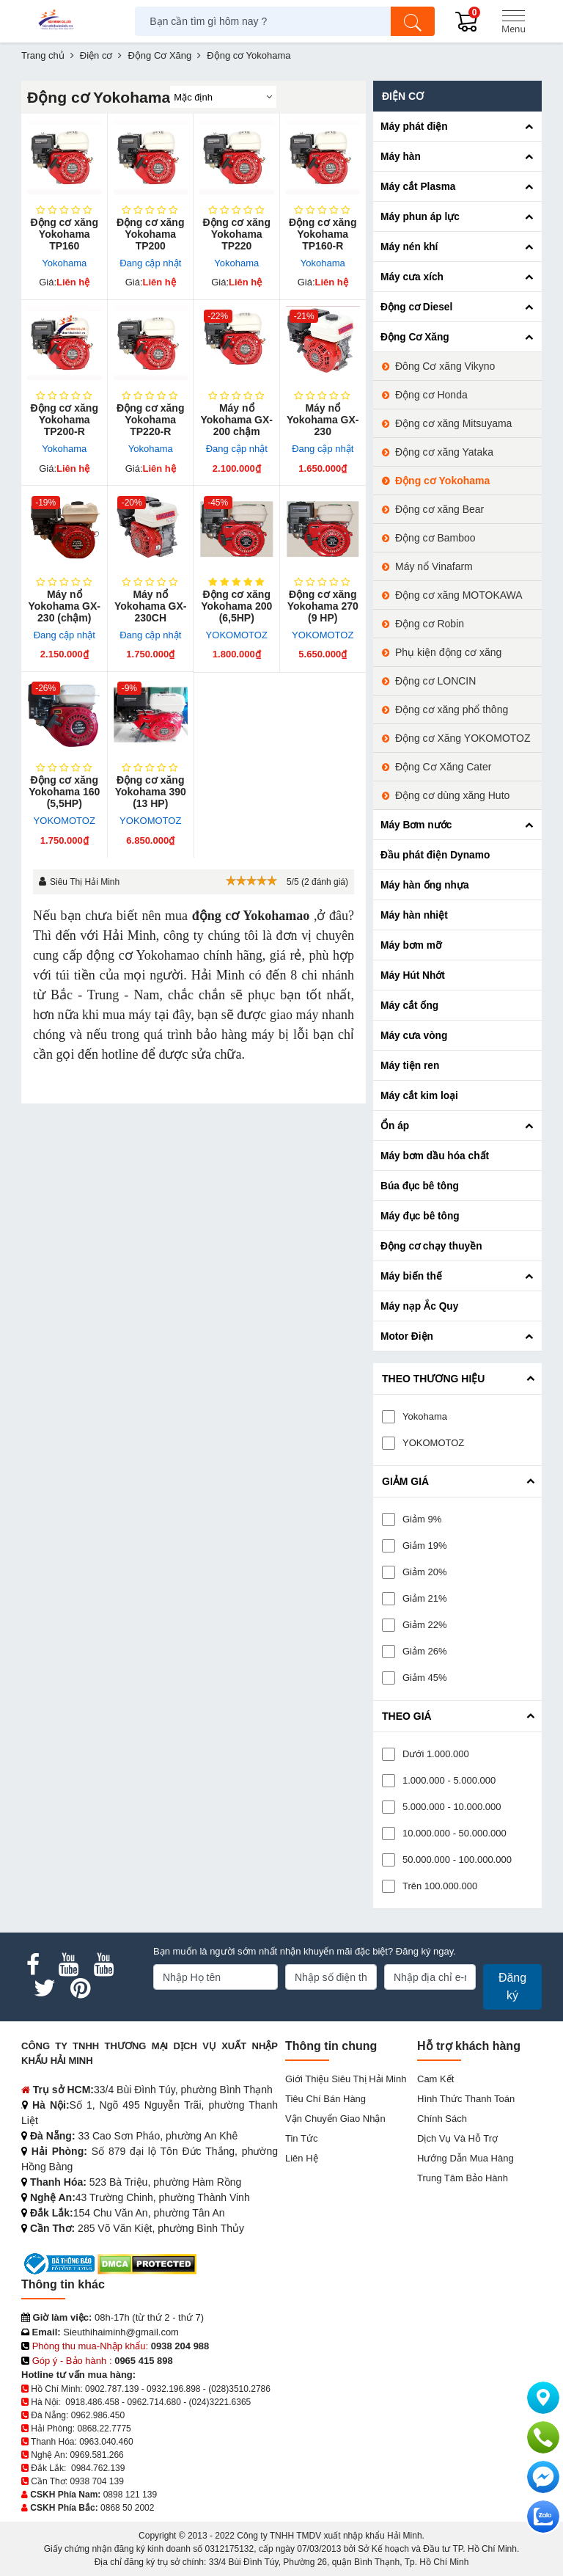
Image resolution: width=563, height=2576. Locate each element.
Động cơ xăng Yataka (444, 452)
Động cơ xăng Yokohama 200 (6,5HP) (236, 606)
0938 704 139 (96, 2481)
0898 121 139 (130, 2494)
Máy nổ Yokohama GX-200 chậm (236, 419)
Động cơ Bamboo (435, 538)
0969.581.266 (96, 2455)
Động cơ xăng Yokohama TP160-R (322, 234)
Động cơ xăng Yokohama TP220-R (150, 419)
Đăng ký (512, 1986)
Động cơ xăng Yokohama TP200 (150, 234)
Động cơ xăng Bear (439, 509)
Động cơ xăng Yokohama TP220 (237, 234)
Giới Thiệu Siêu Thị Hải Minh (345, 2078)
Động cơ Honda (431, 395)
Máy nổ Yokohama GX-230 (323, 419)
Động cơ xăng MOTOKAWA (459, 595)
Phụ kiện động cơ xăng (448, 652)
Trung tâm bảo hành (462, 2177)
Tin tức (301, 2138)
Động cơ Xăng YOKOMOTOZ (463, 738)
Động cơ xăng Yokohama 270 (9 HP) (322, 606)
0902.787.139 (112, 2389)
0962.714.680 (153, 2402)
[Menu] (513, 21)
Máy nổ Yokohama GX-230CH (150, 606)
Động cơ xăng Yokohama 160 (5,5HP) (64, 791)
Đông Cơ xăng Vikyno (445, 366)
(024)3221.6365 (220, 2402)
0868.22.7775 (103, 2428)
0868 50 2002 (127, 2508)
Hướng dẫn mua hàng (465, 2158)
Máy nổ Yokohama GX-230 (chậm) (64, 606)
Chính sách (442, 2118)
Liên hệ (301, 2158)
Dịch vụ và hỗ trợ (457, 2138)
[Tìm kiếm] (413, 21)
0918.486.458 (92, 2402)
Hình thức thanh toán (466, 2098)
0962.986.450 (98, 2415)
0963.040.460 (106, 2442)
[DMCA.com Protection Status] (146, 2263)
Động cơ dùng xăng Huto (452, 795)
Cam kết (435, 2078)
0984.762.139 (98, 2468)
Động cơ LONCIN (435, 681)
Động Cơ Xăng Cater (443, 767)
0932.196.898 (173, 2389)
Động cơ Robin (429, 624)
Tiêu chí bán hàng (325, 2098)
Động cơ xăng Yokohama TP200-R (64, 419)
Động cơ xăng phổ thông (451, 709)
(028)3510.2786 (239, 2389)
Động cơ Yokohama (442, 480)
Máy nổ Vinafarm (434, 566)
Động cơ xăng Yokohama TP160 (64, 234)
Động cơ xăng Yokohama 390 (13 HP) (150, 791)
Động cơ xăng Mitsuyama (453, 423)
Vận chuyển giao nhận (335, 2118)
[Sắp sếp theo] (223, 97)
